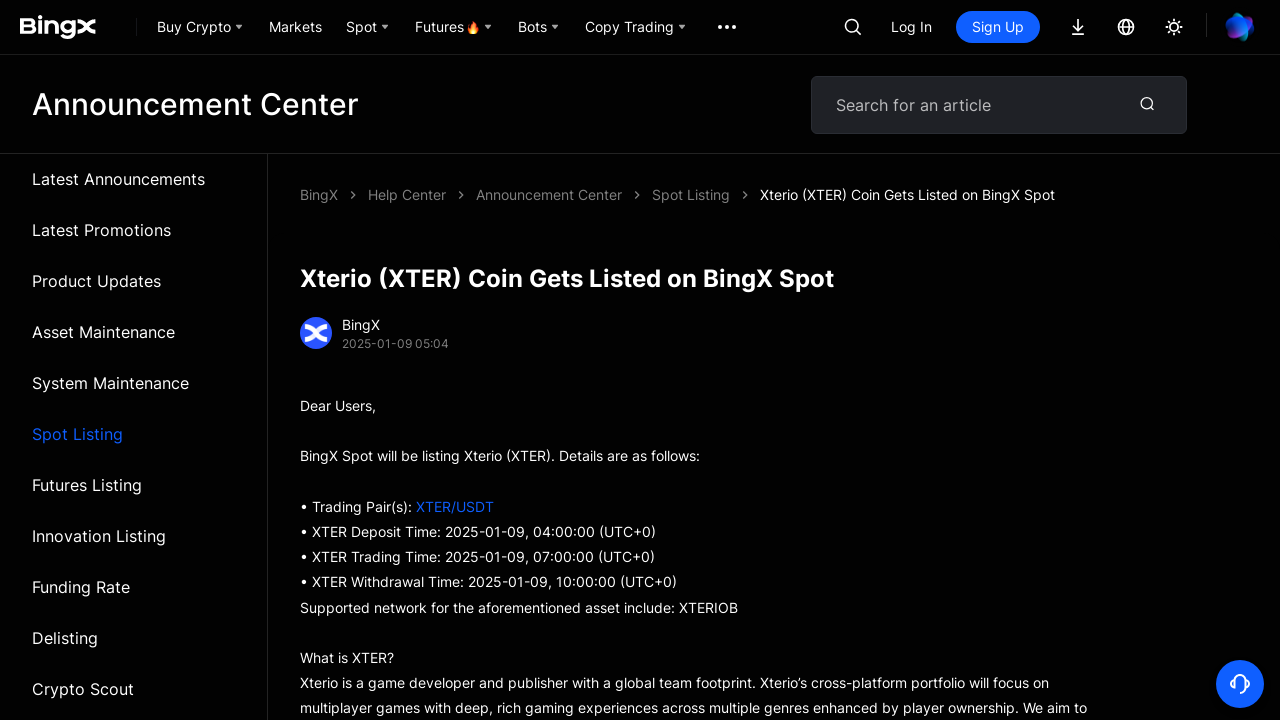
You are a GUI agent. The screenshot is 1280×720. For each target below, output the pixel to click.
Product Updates (96, 281)
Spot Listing (77, 434)
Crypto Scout (83, 689)
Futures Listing (87, 485)
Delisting (65, 638)
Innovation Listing (99, 536)
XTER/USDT (455, 506)
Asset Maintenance (103, 332)
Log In (911, 26)
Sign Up (998, 26)
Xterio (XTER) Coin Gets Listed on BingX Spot (907, 194)
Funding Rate (81, 587)
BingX (319, 194)
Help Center (407, 194)
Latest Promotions (101, 230)
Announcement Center (549, 194)
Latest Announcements (118, 179)
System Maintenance (110, 383)
